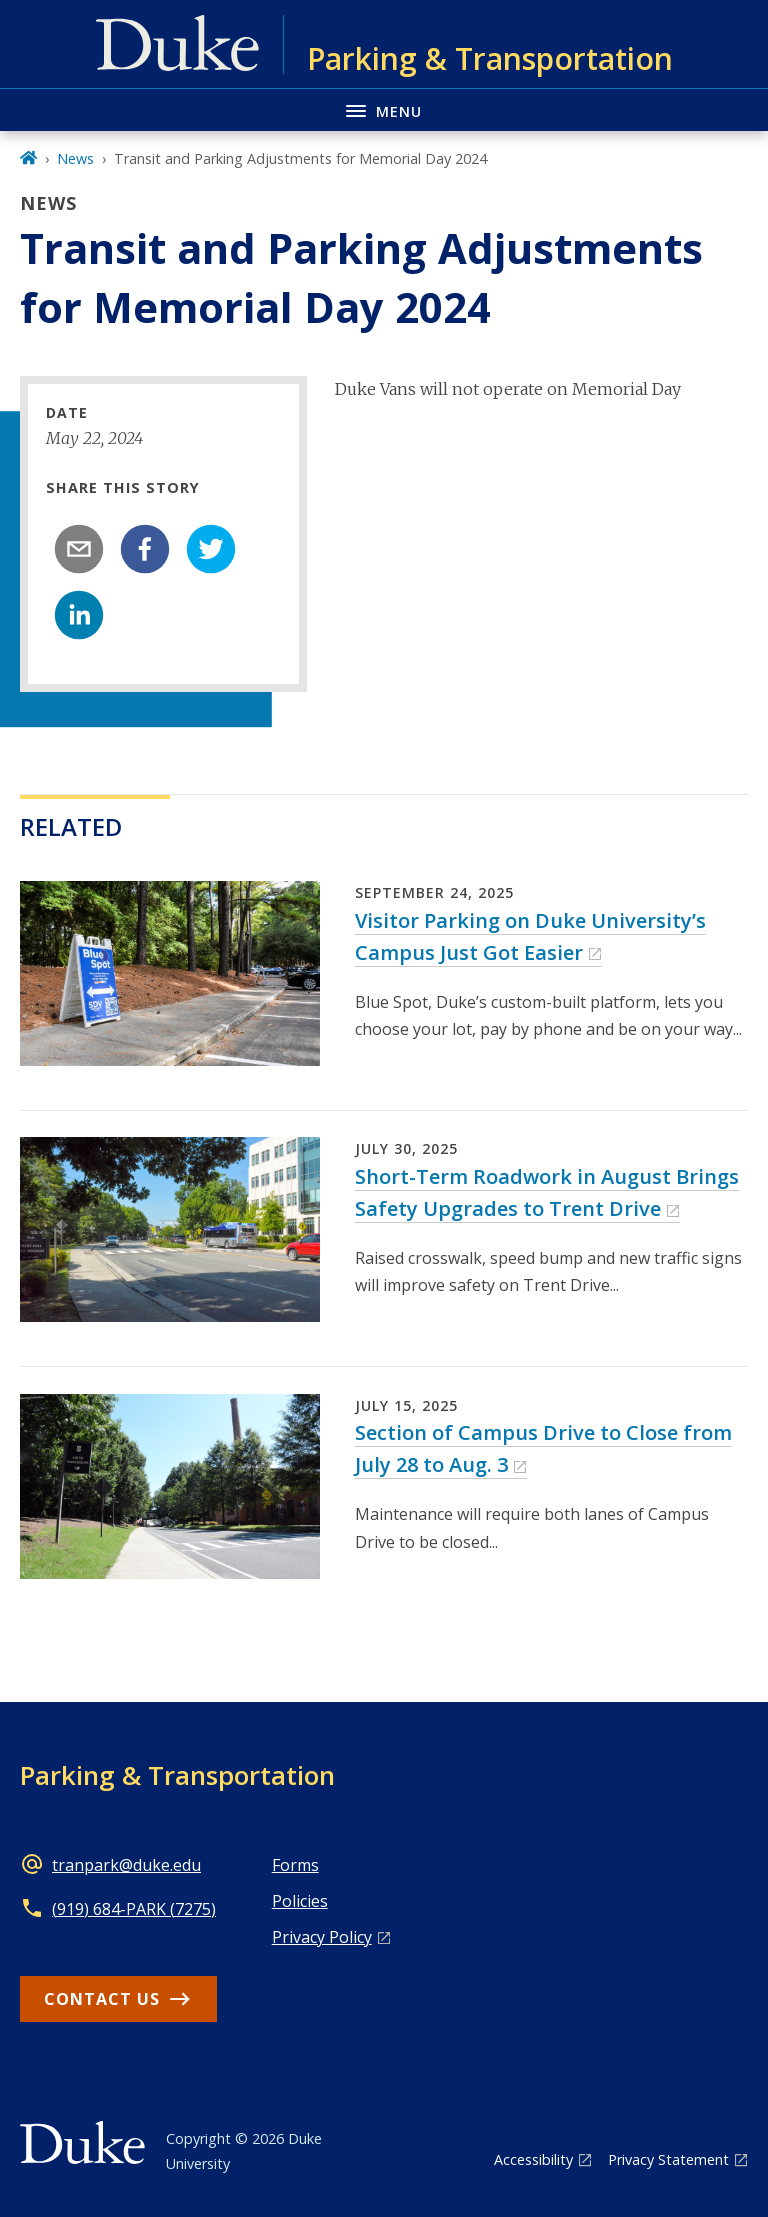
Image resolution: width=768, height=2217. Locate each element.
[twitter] (211, 549)
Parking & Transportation (177, 1775)
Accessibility (533, 2159)
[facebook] (145, 549)
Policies (300, 1901)
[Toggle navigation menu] (384, 109)
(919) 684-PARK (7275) (134, 1909)
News (75, 158)
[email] (79, 549)
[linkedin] (79, 615)
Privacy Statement (668, 2159)
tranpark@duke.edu (126, 1865)
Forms (295, 1865)
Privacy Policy (322, 1937)
